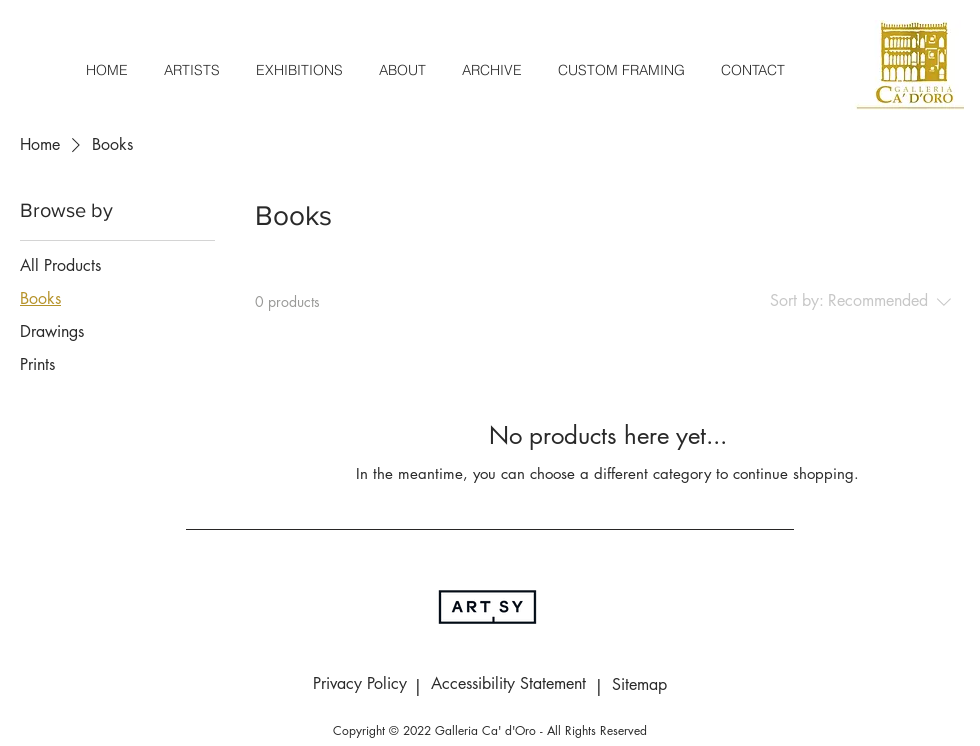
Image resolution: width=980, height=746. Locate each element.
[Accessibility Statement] (508, 685)
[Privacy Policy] (359, 685)
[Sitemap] (639, 686)
